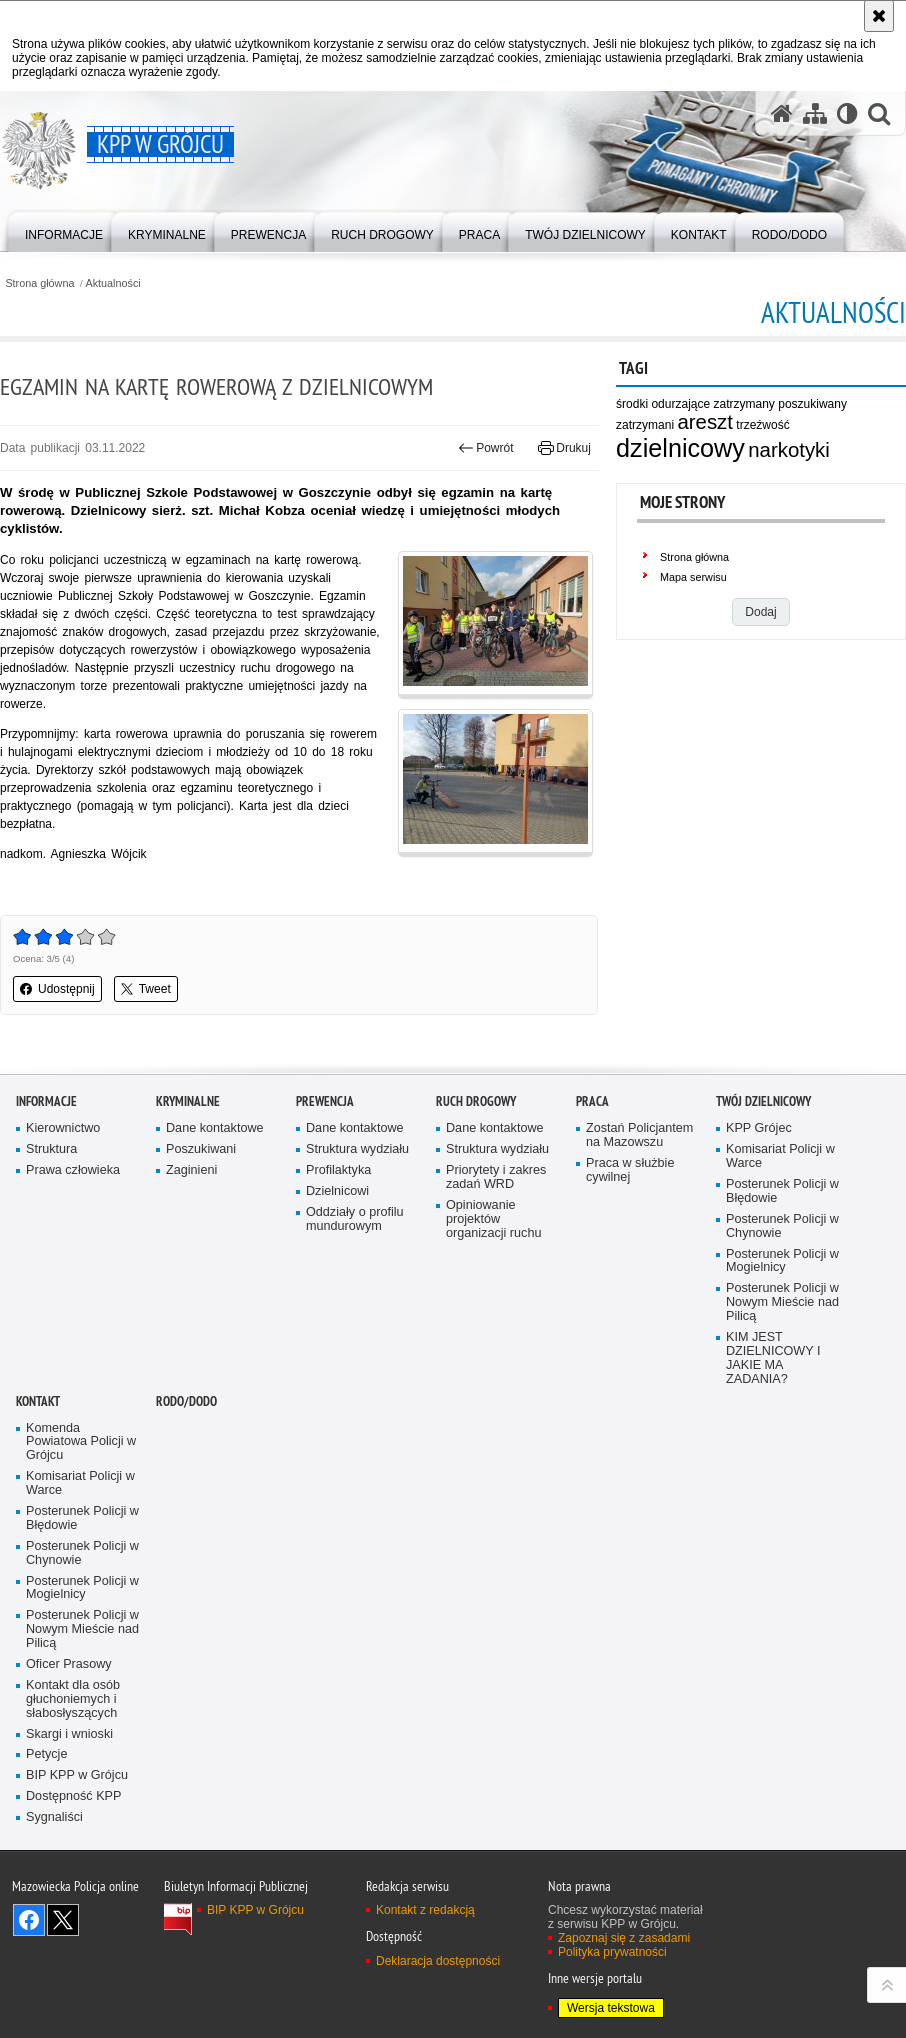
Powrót (486, 448)
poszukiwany (812, 404)
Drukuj (564, 448)
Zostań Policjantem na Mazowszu (639, 1253)
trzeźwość (762, 425)
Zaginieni (191, 1288)
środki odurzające (663, 404)
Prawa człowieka (73, 1288)
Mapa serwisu (693, 577)
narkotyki (789, 450)
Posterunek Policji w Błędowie (782, 1309)
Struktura (51, 1267)
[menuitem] (64, 230)
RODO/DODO (186, 1518)
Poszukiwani (201, 1267)
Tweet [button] (146, 989)
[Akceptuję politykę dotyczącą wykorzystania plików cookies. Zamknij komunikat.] (879, 16)
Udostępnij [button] (57, 989)
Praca (592, 1219)
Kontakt (38, 1518)
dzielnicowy (680, 448)
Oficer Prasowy (69, 1782)
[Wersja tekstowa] (847, 113)
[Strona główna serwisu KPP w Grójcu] (782, 113)
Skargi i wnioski (69, 1851)
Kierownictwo (63, 1246)
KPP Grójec (759, 1246)
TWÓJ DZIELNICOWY (763, 1219)
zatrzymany (744, 404)
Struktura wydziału (357, 1267)
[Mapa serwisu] (815, 113)
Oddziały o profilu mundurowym (355, 1337)
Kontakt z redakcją (425, 2028)
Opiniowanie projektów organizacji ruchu (493, 1337)
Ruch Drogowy (476, 1219)
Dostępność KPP (73, 1914)
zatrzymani (645, 425)
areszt (705, 422)
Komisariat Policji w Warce (780, 1274)
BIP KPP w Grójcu (77, 1893)
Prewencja (325, 1219)
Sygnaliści (54, 1935)
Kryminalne (188, 1219)
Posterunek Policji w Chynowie (782, 1344)
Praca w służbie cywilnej (630, 1288)
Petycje (46, 1872)
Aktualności (113, 283)
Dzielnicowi (337, 1309)
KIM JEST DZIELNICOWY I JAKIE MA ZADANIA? (773, 1476)
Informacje (46, 1219)
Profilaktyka (338, 1288)
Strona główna (39, 283)
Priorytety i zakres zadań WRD (496, 1295)
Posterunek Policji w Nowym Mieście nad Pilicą (782, 1420)
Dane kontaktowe (215, 1246)
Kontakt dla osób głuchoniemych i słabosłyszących (73, 1817)
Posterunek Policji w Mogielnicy (782, 1378)
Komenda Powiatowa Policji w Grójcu (81, 1559)
